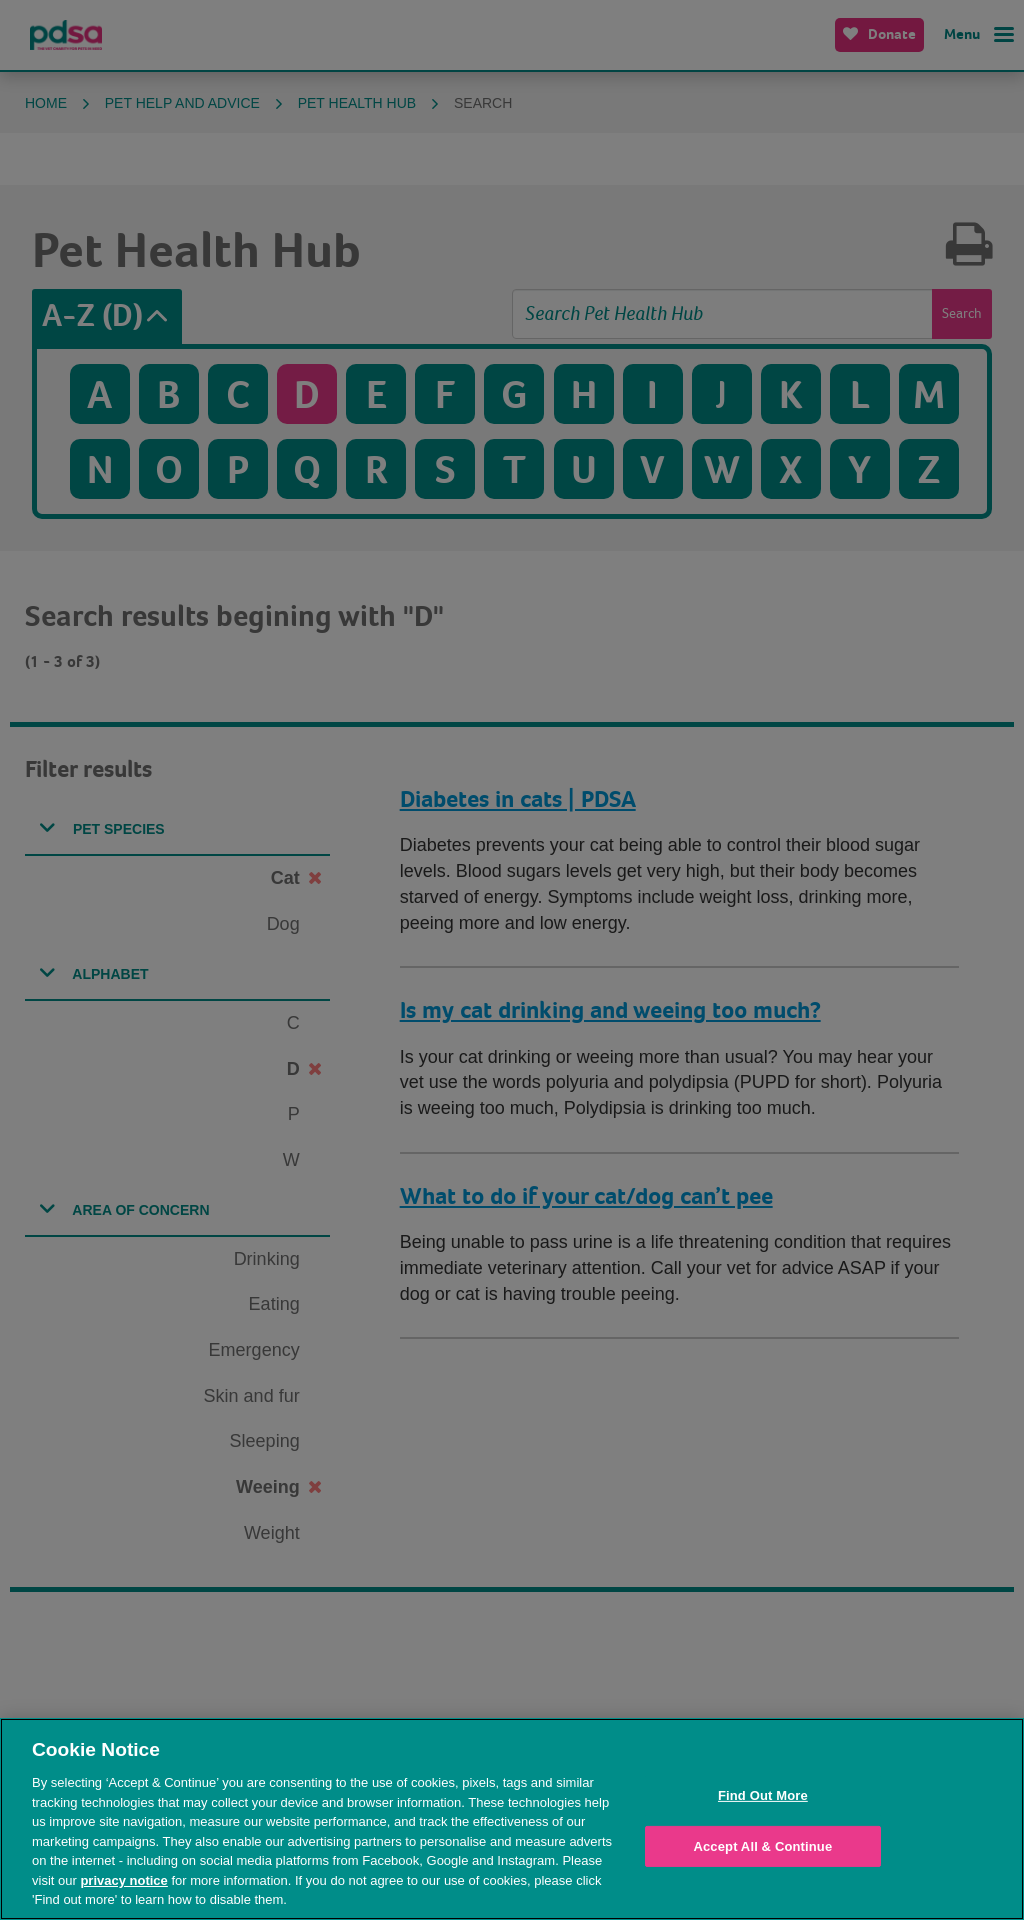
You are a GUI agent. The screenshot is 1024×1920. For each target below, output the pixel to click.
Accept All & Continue (762, 1846)
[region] (512, 1819)
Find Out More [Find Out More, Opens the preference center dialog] (763, 1795)
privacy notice (123, 1880)
